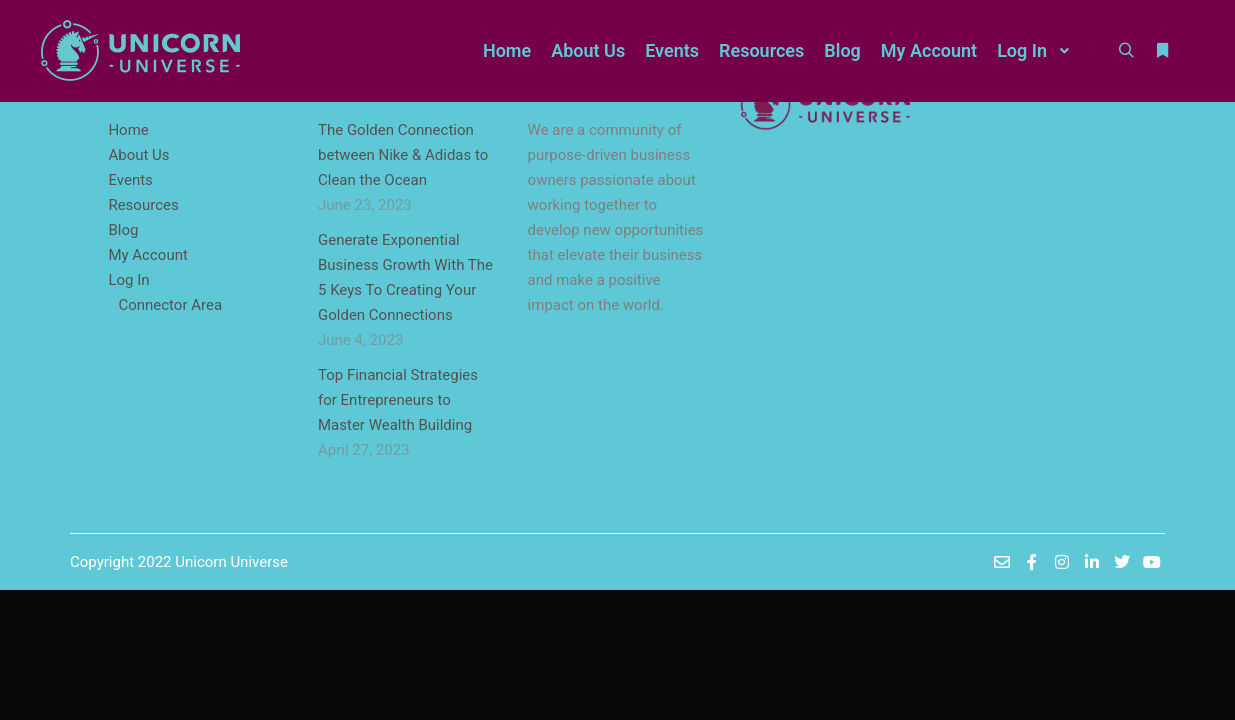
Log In (128, 280)
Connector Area (170, 305)
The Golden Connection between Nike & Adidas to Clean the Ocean (403, 155)
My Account (147, 255)
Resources (143, 205)
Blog (123, 230)
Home (128, 130)
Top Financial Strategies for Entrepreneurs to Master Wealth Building (398, 400)
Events (130, 180)
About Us (138, 155)
